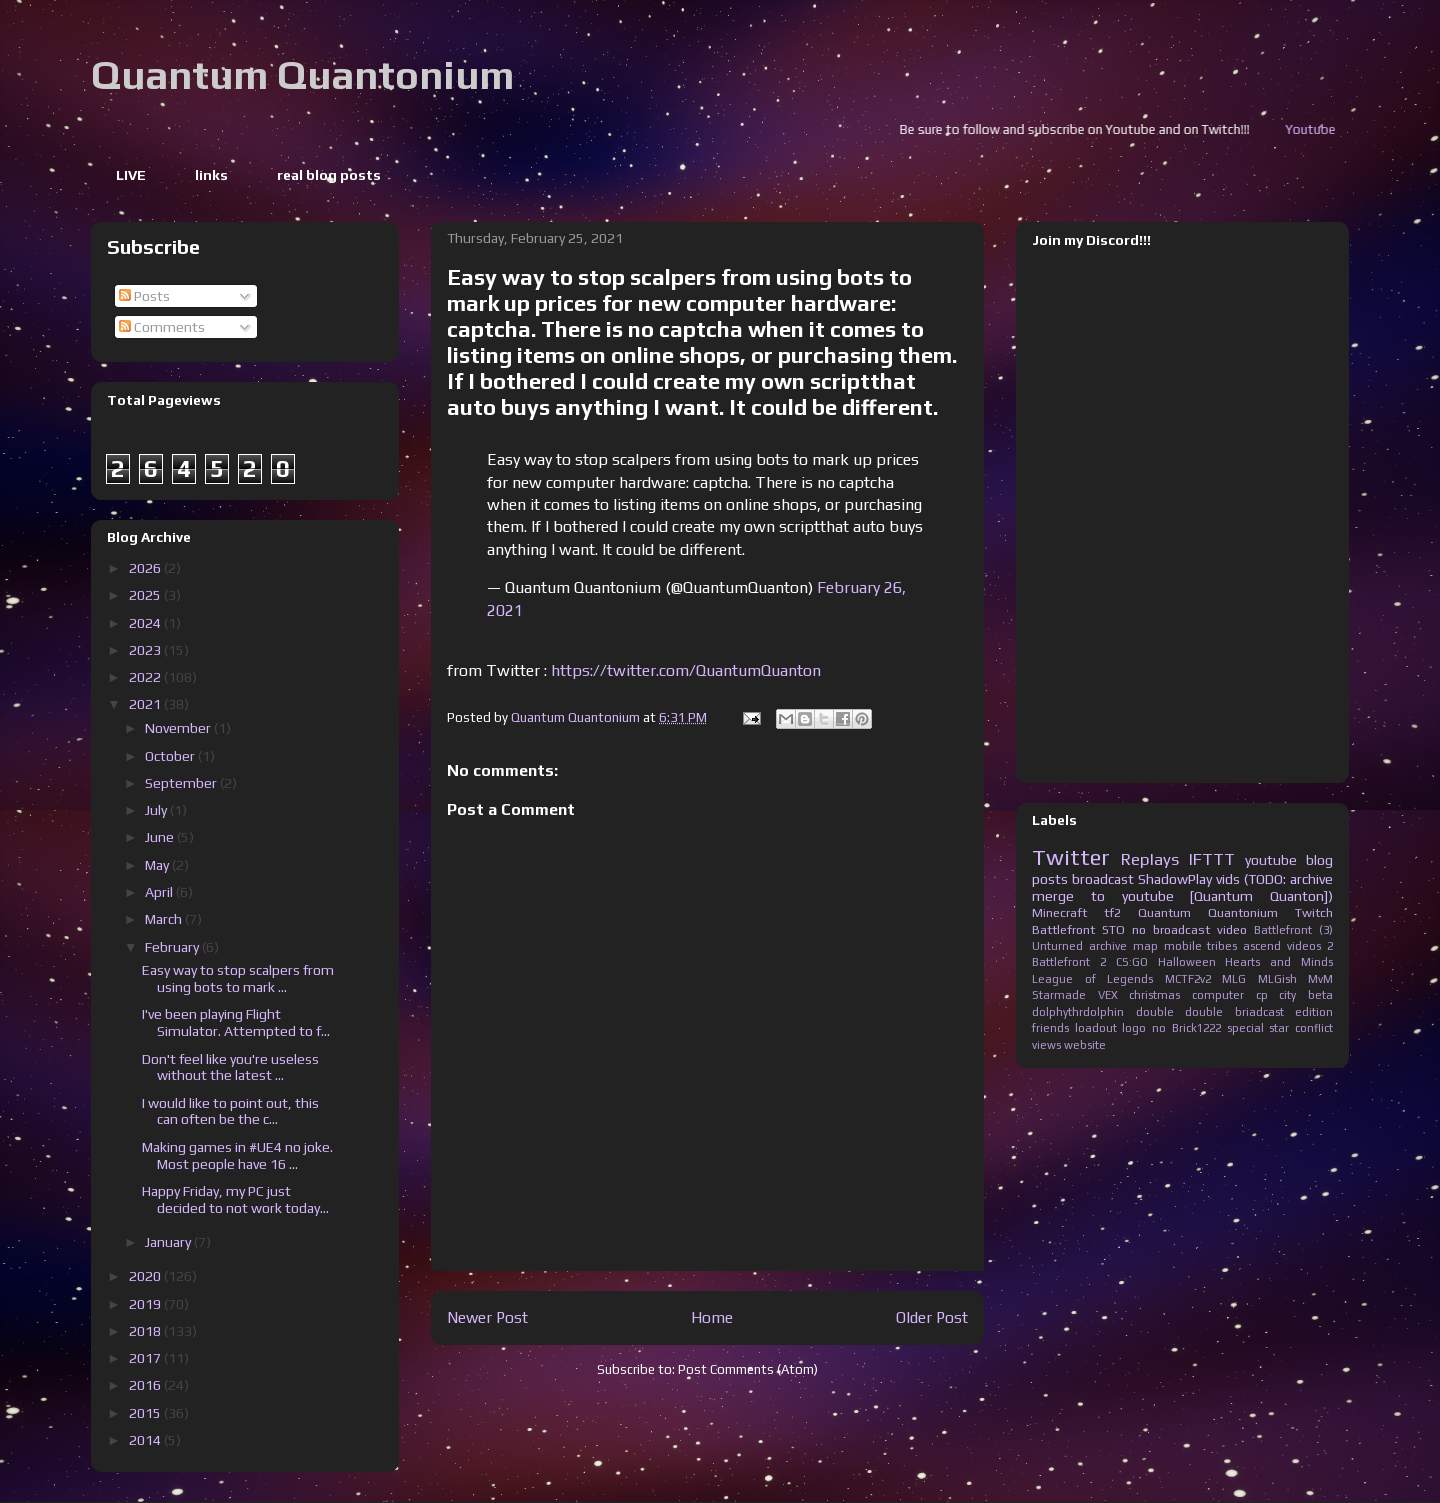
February (173, 947)
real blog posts (329, 175)
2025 (146, 595)
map (1145, 946)
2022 (146, 677)
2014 (146, 1440)
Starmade (1059, 995)
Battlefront (1063, 929)
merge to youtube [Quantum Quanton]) (1182, 896)
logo (1134, 1028)
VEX (1108, 995)
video (1232, 929)
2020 (146, 1276)
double (1155, 1012)
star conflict (1301, 1028)
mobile (1183, 946)
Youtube (1335, 129)
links (211, 175)
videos (1304, 946)
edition (1314, 1012)
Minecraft (1059, 912)
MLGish (1277, 979)
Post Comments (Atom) (748, 1369)
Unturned (1057, 946)
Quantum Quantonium (302, 75)
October (171, 756)
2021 (146, 704)
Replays (1150, 859)
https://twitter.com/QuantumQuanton (686, 670)
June (161, 837)
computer (1218, 995)
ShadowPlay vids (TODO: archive (1235, 879)
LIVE (131, 175)
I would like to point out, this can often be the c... (230, 1111)
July (157, 810)
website (1085, 1045)
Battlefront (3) (1293, 930)
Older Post (932, 1317)
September (182, 783)
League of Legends (1092, 979)
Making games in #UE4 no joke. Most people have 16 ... (237, 1155)
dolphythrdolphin (1078, 1012)
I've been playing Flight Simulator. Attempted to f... (236, 1022)
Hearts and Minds (1279, 962)
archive (1108, 946)
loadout (1096, 1028)
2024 (146, 623)
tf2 (1112, 912)
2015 (146, 1413)
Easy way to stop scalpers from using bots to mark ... (238, 978)
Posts (144, 296)
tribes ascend (1244, 946)
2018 (146, 1331)
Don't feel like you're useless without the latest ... (230, 1067)
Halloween (1187, 962)
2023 (146, 650)
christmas (1154, 995)
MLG (1234, 979)
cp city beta (1294, 995)
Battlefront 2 (1069, 962)
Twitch (1314, 912)
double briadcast (1234, 1012)
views (1046, 1045)
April (160, 892)
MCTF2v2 (1188, 979)
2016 (146, 1385)
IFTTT (1212, 859)
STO (1113, 929)
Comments (162, 327)
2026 (146, 568)
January (169, 1242)
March (165, 919)
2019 (146, 1304)
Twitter (1071, 857)
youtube (1271, 860)
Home (712, 1317)
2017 (146, 1358)
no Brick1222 (1186, 1028)
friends (1050, 1028)
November (179, 728)
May (158, 865)
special (1245, 1028)
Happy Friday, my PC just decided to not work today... (235, 1199)
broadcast (1103, 879)
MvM (1320, 979)
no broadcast (1171, 929)
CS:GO (1132, 962)
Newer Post (487, 1317)
